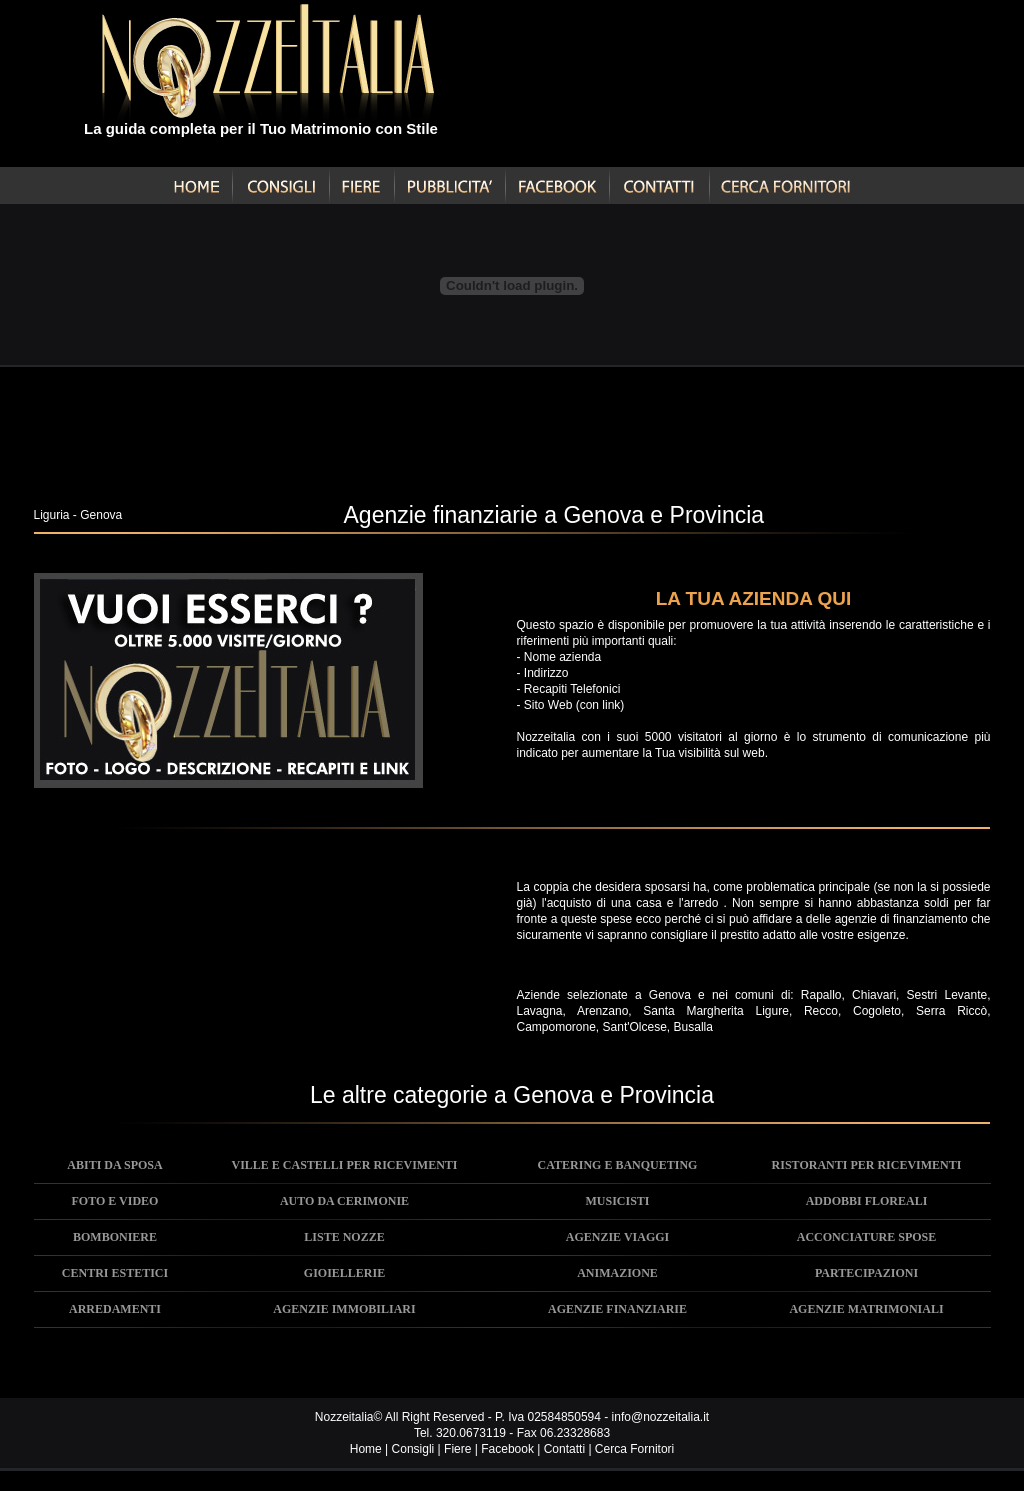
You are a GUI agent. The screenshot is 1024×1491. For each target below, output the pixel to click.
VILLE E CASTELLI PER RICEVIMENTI (344, 1165)
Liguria (52, 515)
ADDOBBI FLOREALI (867, 1201)
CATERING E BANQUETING (618, 1165)
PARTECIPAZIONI (866, 1273)
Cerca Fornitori (634, 1449)
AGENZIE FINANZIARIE (617, 1309)
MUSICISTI (617, 1201)
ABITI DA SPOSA (114, 1165)
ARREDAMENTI (115, 1309)
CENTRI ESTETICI (115, 1273)
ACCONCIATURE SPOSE (866, 1237)
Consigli (413, 1449)
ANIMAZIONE (617, 1273)
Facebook (507, 1449)
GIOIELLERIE (344, 1273)
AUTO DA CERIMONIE (344, 1201)
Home (366, 1449)
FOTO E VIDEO (115, 1201)
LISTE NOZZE (344, 1237)
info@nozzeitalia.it (661, 1417)
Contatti (564, 1449)
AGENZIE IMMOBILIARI (344, 1309)
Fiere (457, 1449)
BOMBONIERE (115, 1237)
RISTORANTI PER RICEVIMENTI (867, 1165)
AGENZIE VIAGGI (617, 1237)
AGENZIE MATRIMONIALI (866, 1309)
